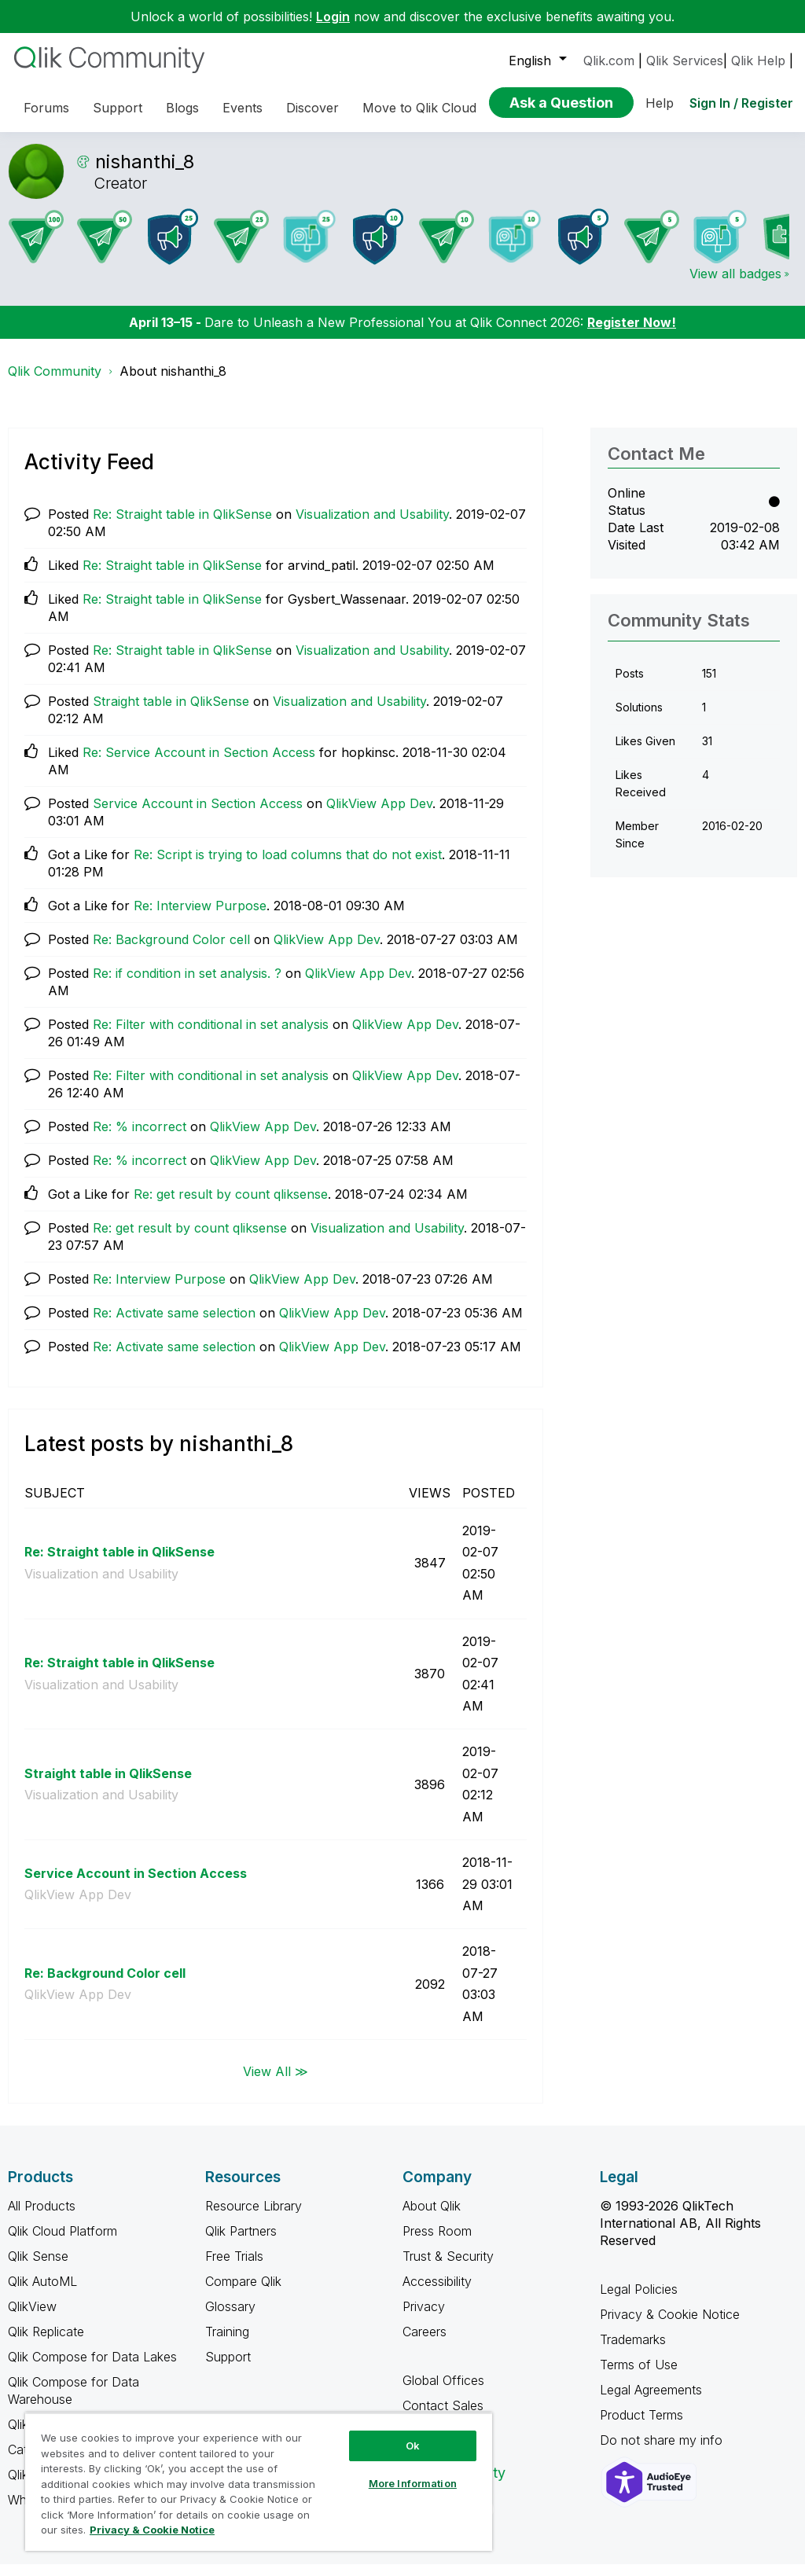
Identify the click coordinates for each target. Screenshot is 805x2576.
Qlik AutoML (42, 2293)
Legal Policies (639, 2301)
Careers (424, 2343)
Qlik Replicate (46, 2343)
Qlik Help (758, 60)
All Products (41, 2217)
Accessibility (437, 2293)
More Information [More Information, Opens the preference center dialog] (413, 2483)
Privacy (423, 2318)
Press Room (437, 2243)
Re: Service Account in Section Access (199, 764)
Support (228, 2368)
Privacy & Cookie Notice (670, 2326)
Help (659, 103)
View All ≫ (275, 2082)
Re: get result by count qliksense (231, 1206)
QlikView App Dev (379, 815)
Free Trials (234, 2268)
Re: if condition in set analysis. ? (187, 985)
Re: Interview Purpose (200, 917)
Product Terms (641, 2427)
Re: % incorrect (139, 1138)
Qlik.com (608, 60)
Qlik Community (54, 383)
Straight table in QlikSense (171, 713)
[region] (258, 2481)
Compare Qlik (243, 2293)
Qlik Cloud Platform (62, 2243)
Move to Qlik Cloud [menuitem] (419, 108)
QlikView (32, 2318)
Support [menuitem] (117, 108)
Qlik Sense (38, 2268)
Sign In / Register (741, 103)
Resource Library (253, 2217)
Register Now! (631, 334)
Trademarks (633, 2351)
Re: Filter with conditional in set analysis (211, 1036)
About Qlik (431, 2217)
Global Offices (443, 2392)
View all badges (735, 285)
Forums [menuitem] (46, 108)
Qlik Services (684, 60)
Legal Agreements (651, 2401)
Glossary (230, 2318)
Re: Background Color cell (171, 951)
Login (333, 16)
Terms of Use (639, 2376)
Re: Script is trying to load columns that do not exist (288, 866)
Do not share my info (663, 2452)
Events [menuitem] (242, 108)
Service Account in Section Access (198, 815)
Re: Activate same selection (174, 1324)
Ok (413, 2445)
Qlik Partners (241, 2243)
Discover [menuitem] (312, 108)
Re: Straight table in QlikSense (182, 526)
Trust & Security (448, 2268)
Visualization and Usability (372, 526)
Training (227, 2343)
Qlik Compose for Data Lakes (92, 2368)
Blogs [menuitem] (182, 108)
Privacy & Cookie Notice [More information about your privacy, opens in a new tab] (152, 2529)
